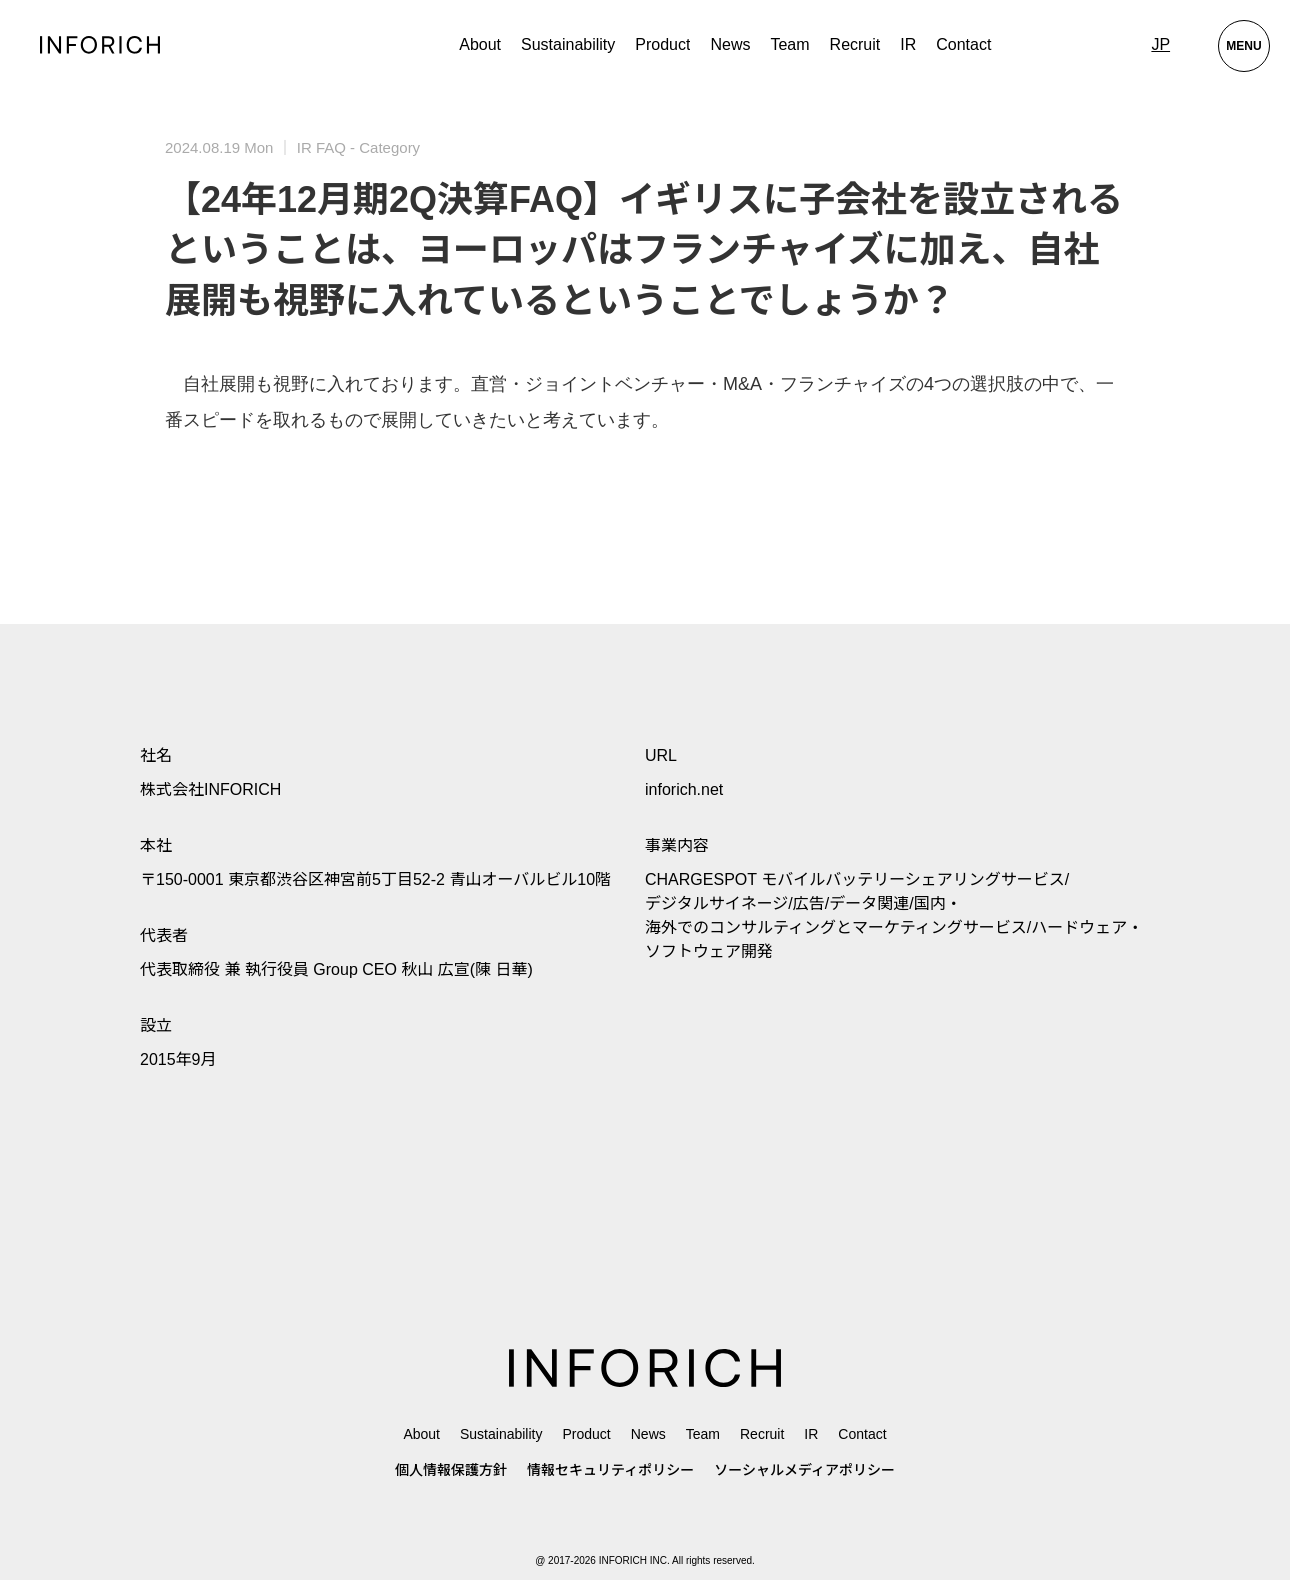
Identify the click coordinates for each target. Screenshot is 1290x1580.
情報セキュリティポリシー (610, 1470)
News (730, 44)
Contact (963, 44)
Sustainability (568, 44)
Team (789, 44)
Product (586, 1434)
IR (908, 44)
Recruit (855, 44)
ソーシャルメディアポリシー (804, 1470)
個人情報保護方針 (451, 1470)
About (480, 44)
